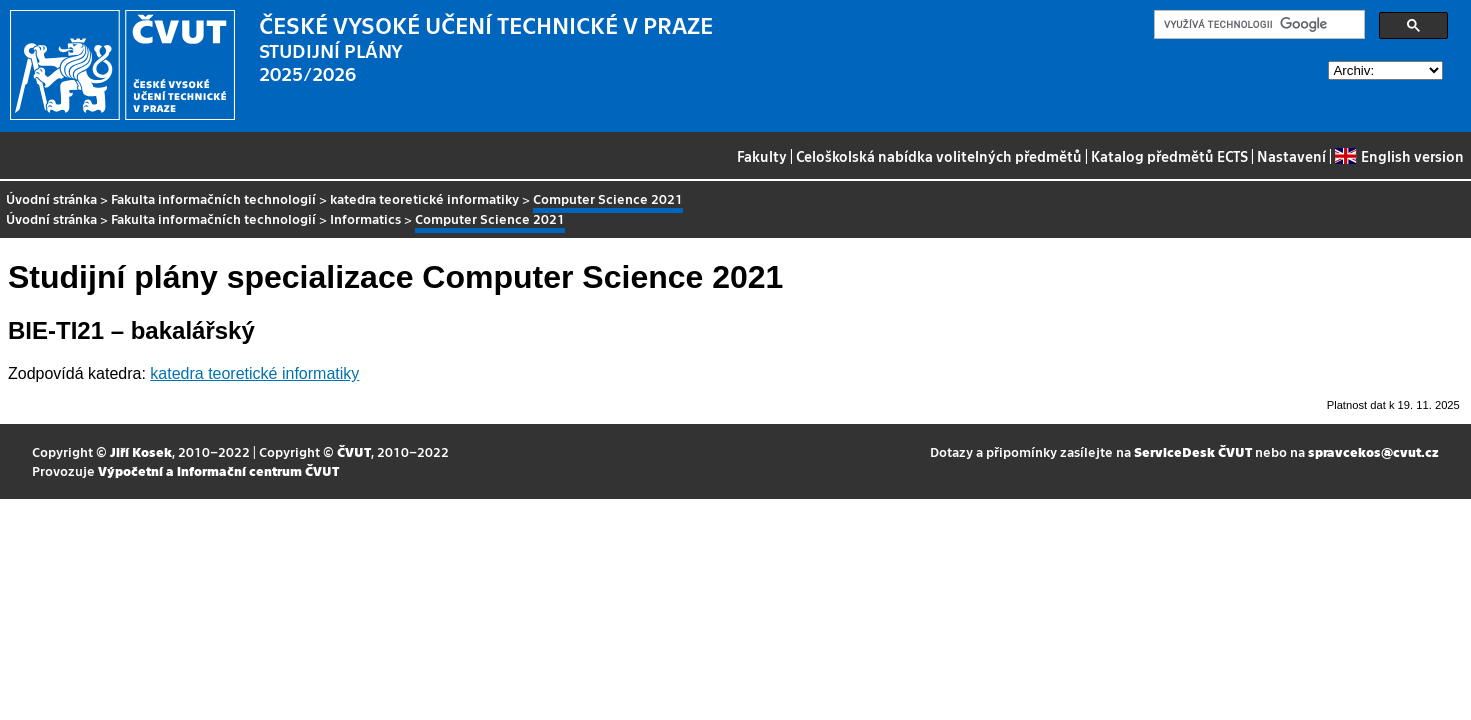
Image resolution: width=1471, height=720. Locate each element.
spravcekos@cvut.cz (1373, 451)
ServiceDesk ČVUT (1193, 451)
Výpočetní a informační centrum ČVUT (218, 470)
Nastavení (1291, 156)
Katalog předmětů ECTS (1169, 156)
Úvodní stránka (51, 198)
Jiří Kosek (141, 451)
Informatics (365, 218)
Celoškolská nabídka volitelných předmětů (939, 156)
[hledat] (1257, 25)
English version (1399, 156)
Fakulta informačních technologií (213, 198)
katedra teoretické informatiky (424, 198)
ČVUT (354, 451)
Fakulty (762, 156)
